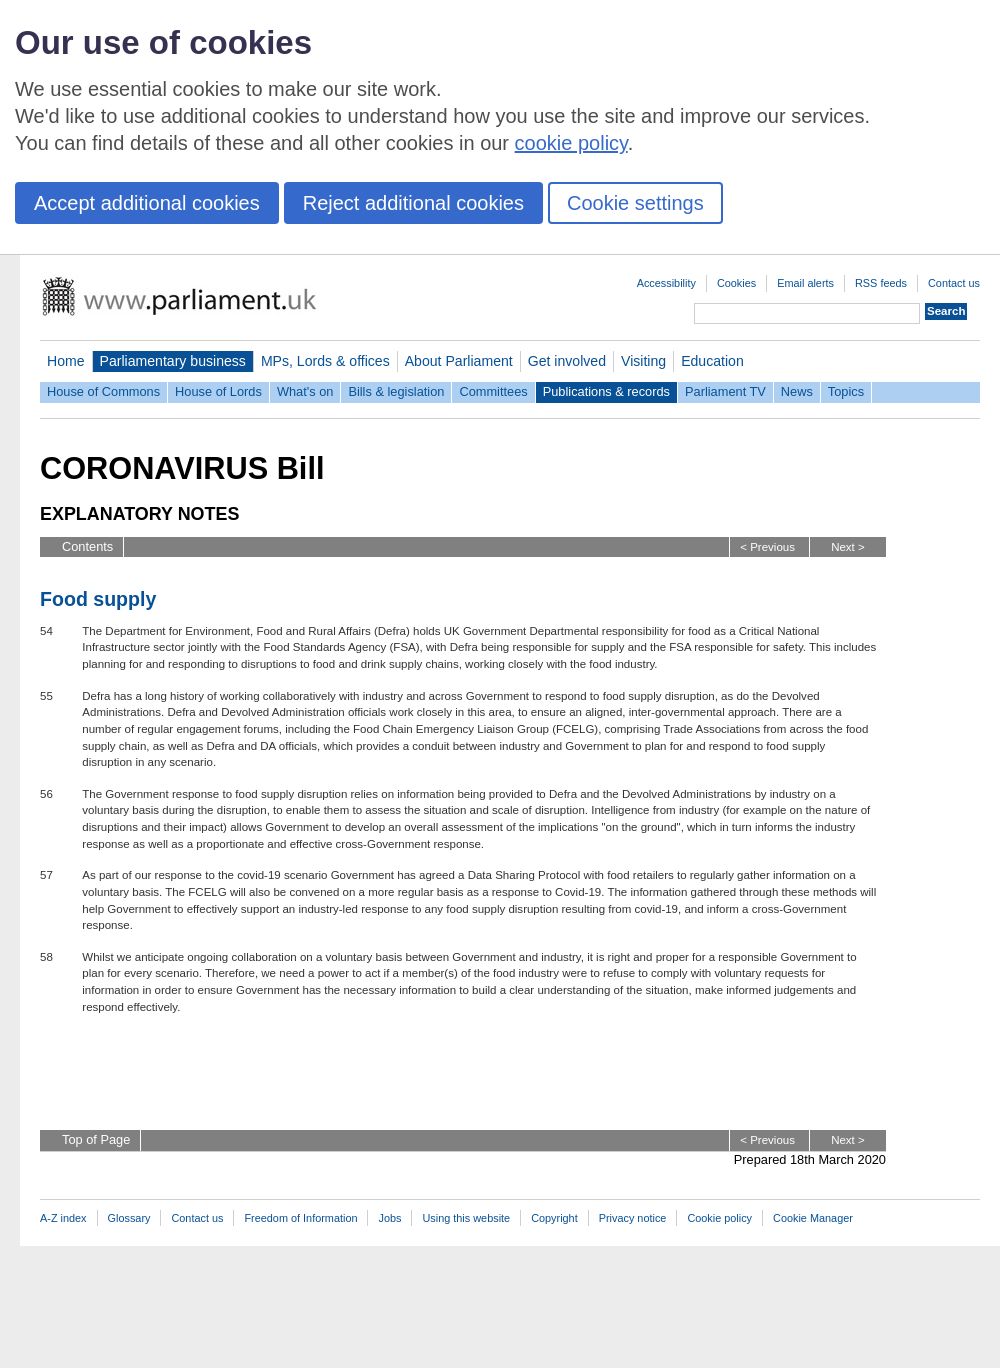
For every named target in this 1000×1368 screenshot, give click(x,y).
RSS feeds (881, 283)
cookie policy (571, 143)
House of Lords (218, 391)
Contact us (954, 283)
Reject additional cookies (413, 203)
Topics (846, 391)
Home (66, 361)
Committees (493, 391)
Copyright (554, 1218)
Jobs (389, 1218)
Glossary (129, 1218)
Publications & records (606, 391)
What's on (305, 391)
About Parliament (459, 361)
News (797, 391)
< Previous (767, 547)
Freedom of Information (300, 1218)
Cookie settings (635, 203)
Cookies (736, 283)
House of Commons (103, 391)
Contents (87, 546)
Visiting (643, 361)
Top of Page (96, 1139)
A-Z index (63, 1218)
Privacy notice (633, 1218)
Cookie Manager (813, 1218)
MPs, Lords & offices (325, 361)
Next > (848, 547)
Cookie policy (719, 1218)
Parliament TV (725, 391)
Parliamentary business (173, 361)
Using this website (466, 1218)
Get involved (567, 361)
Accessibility (666, 283)
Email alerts (805, 283)
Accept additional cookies (147, 203)
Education (712, 361)
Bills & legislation (396, 391)
